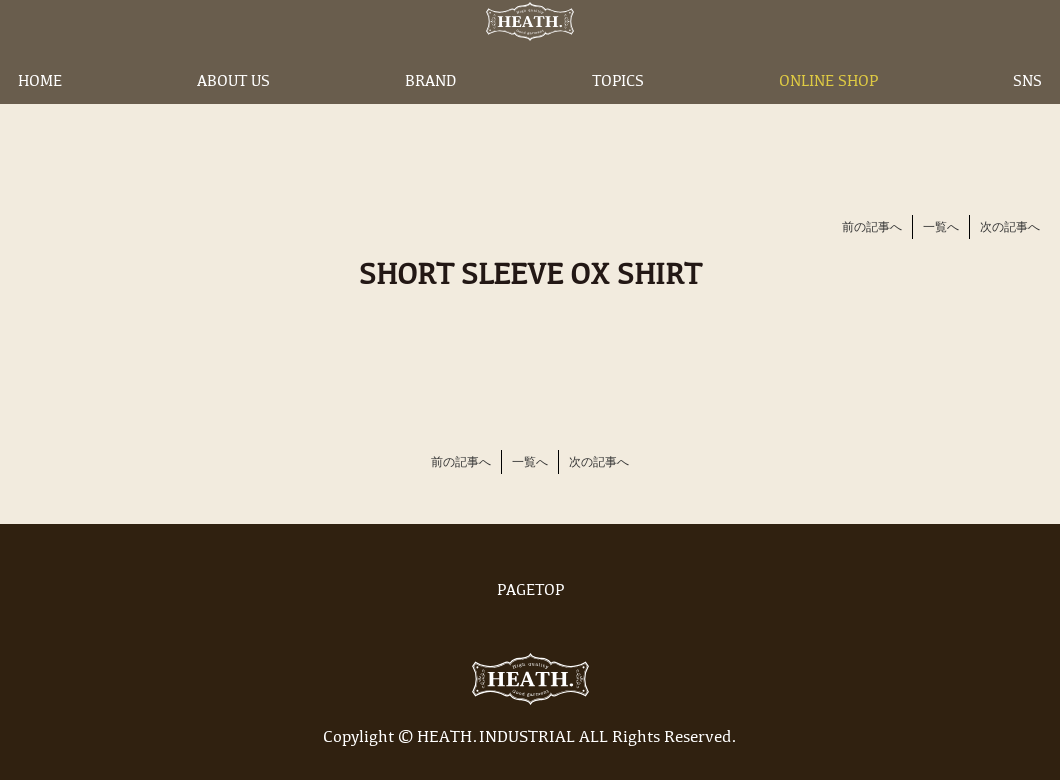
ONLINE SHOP (828, 113)
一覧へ (941, 228)
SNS (1027, 113)
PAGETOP (530, 591)
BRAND (430, 113)
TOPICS (618, 113)
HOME (40, 113)
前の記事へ (872, 228)
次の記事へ (1010, 228)
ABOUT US (233, 113)
